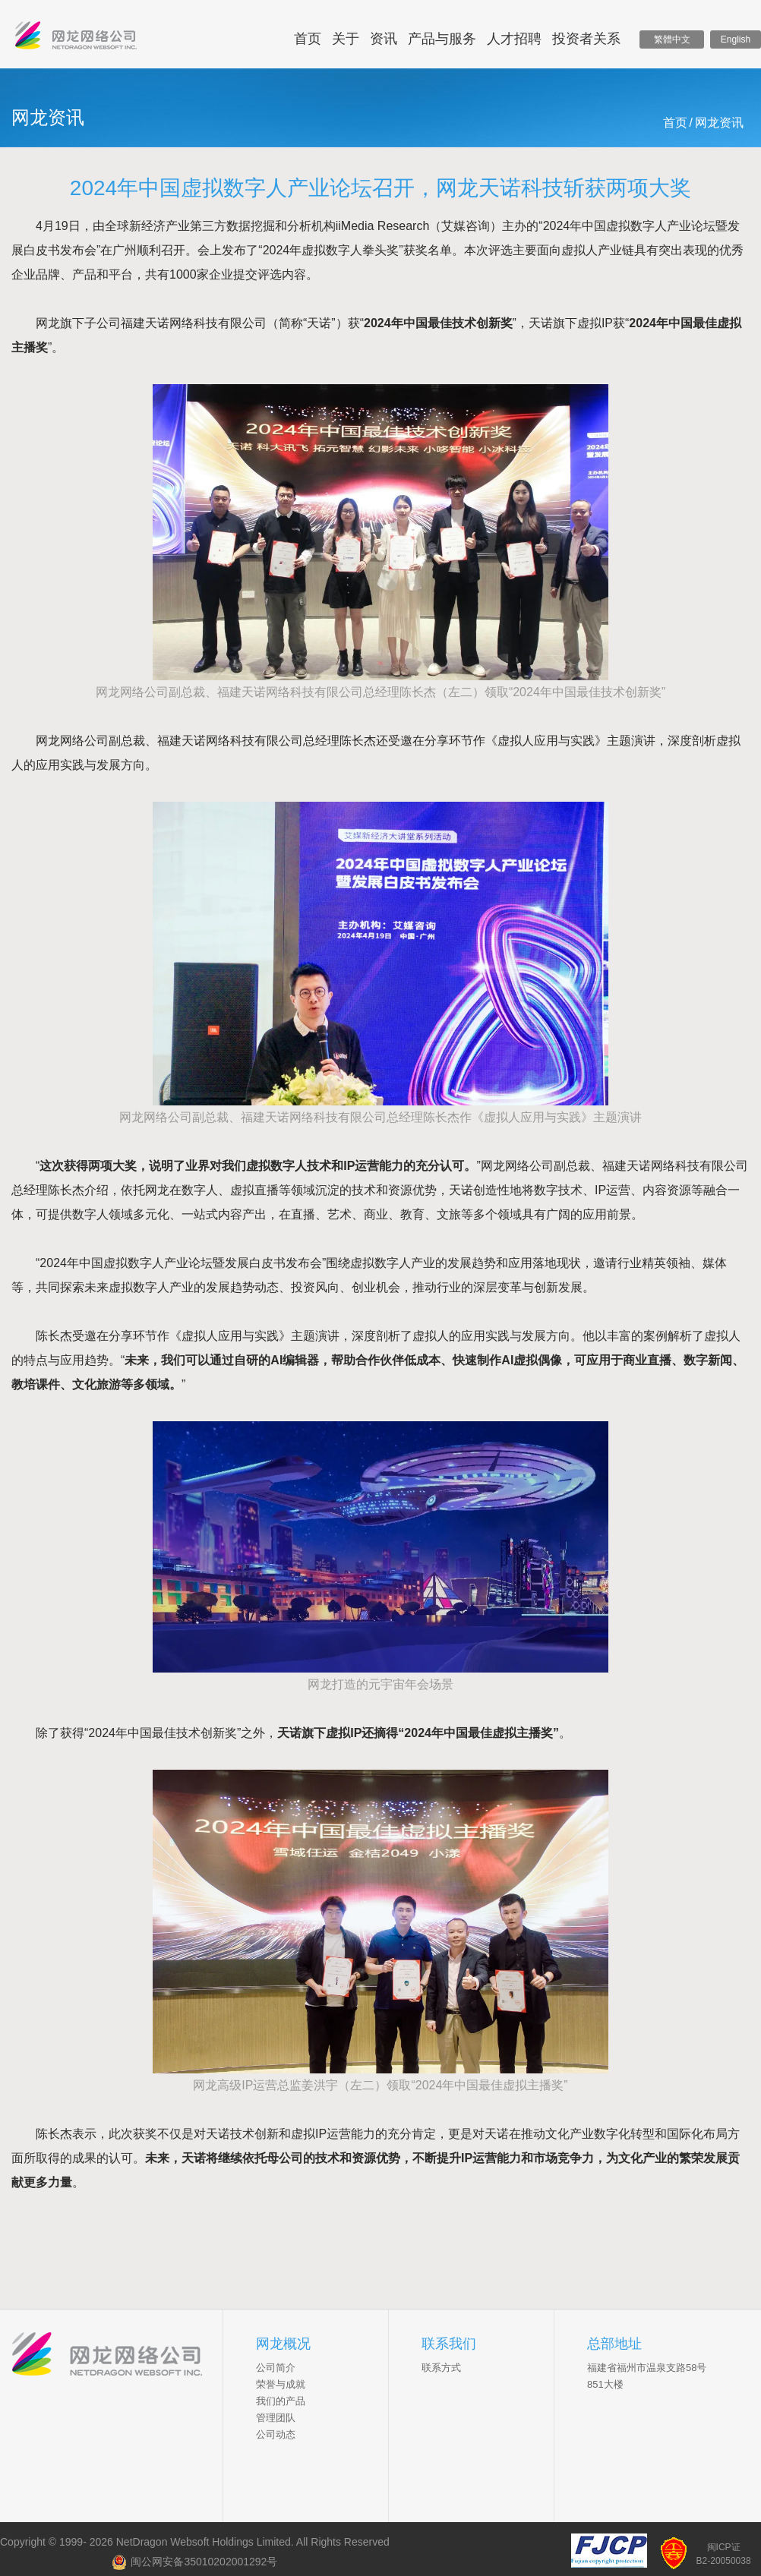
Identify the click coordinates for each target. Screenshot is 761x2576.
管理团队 (275, 2417)
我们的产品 (280, 2401)
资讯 (383, 38)
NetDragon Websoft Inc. (117, 2355)
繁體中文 (672, 39)
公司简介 (275, 2367)
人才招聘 (514, 38)
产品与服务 (442, 38)
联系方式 (441, 2367)
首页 (307, 38)
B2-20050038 (723, 2561)
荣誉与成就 (280, 2384)
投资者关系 (586, 38)
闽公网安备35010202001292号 (194, 2562)
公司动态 (275, 2434)
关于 (345, 38)
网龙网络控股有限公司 (76, 39)
